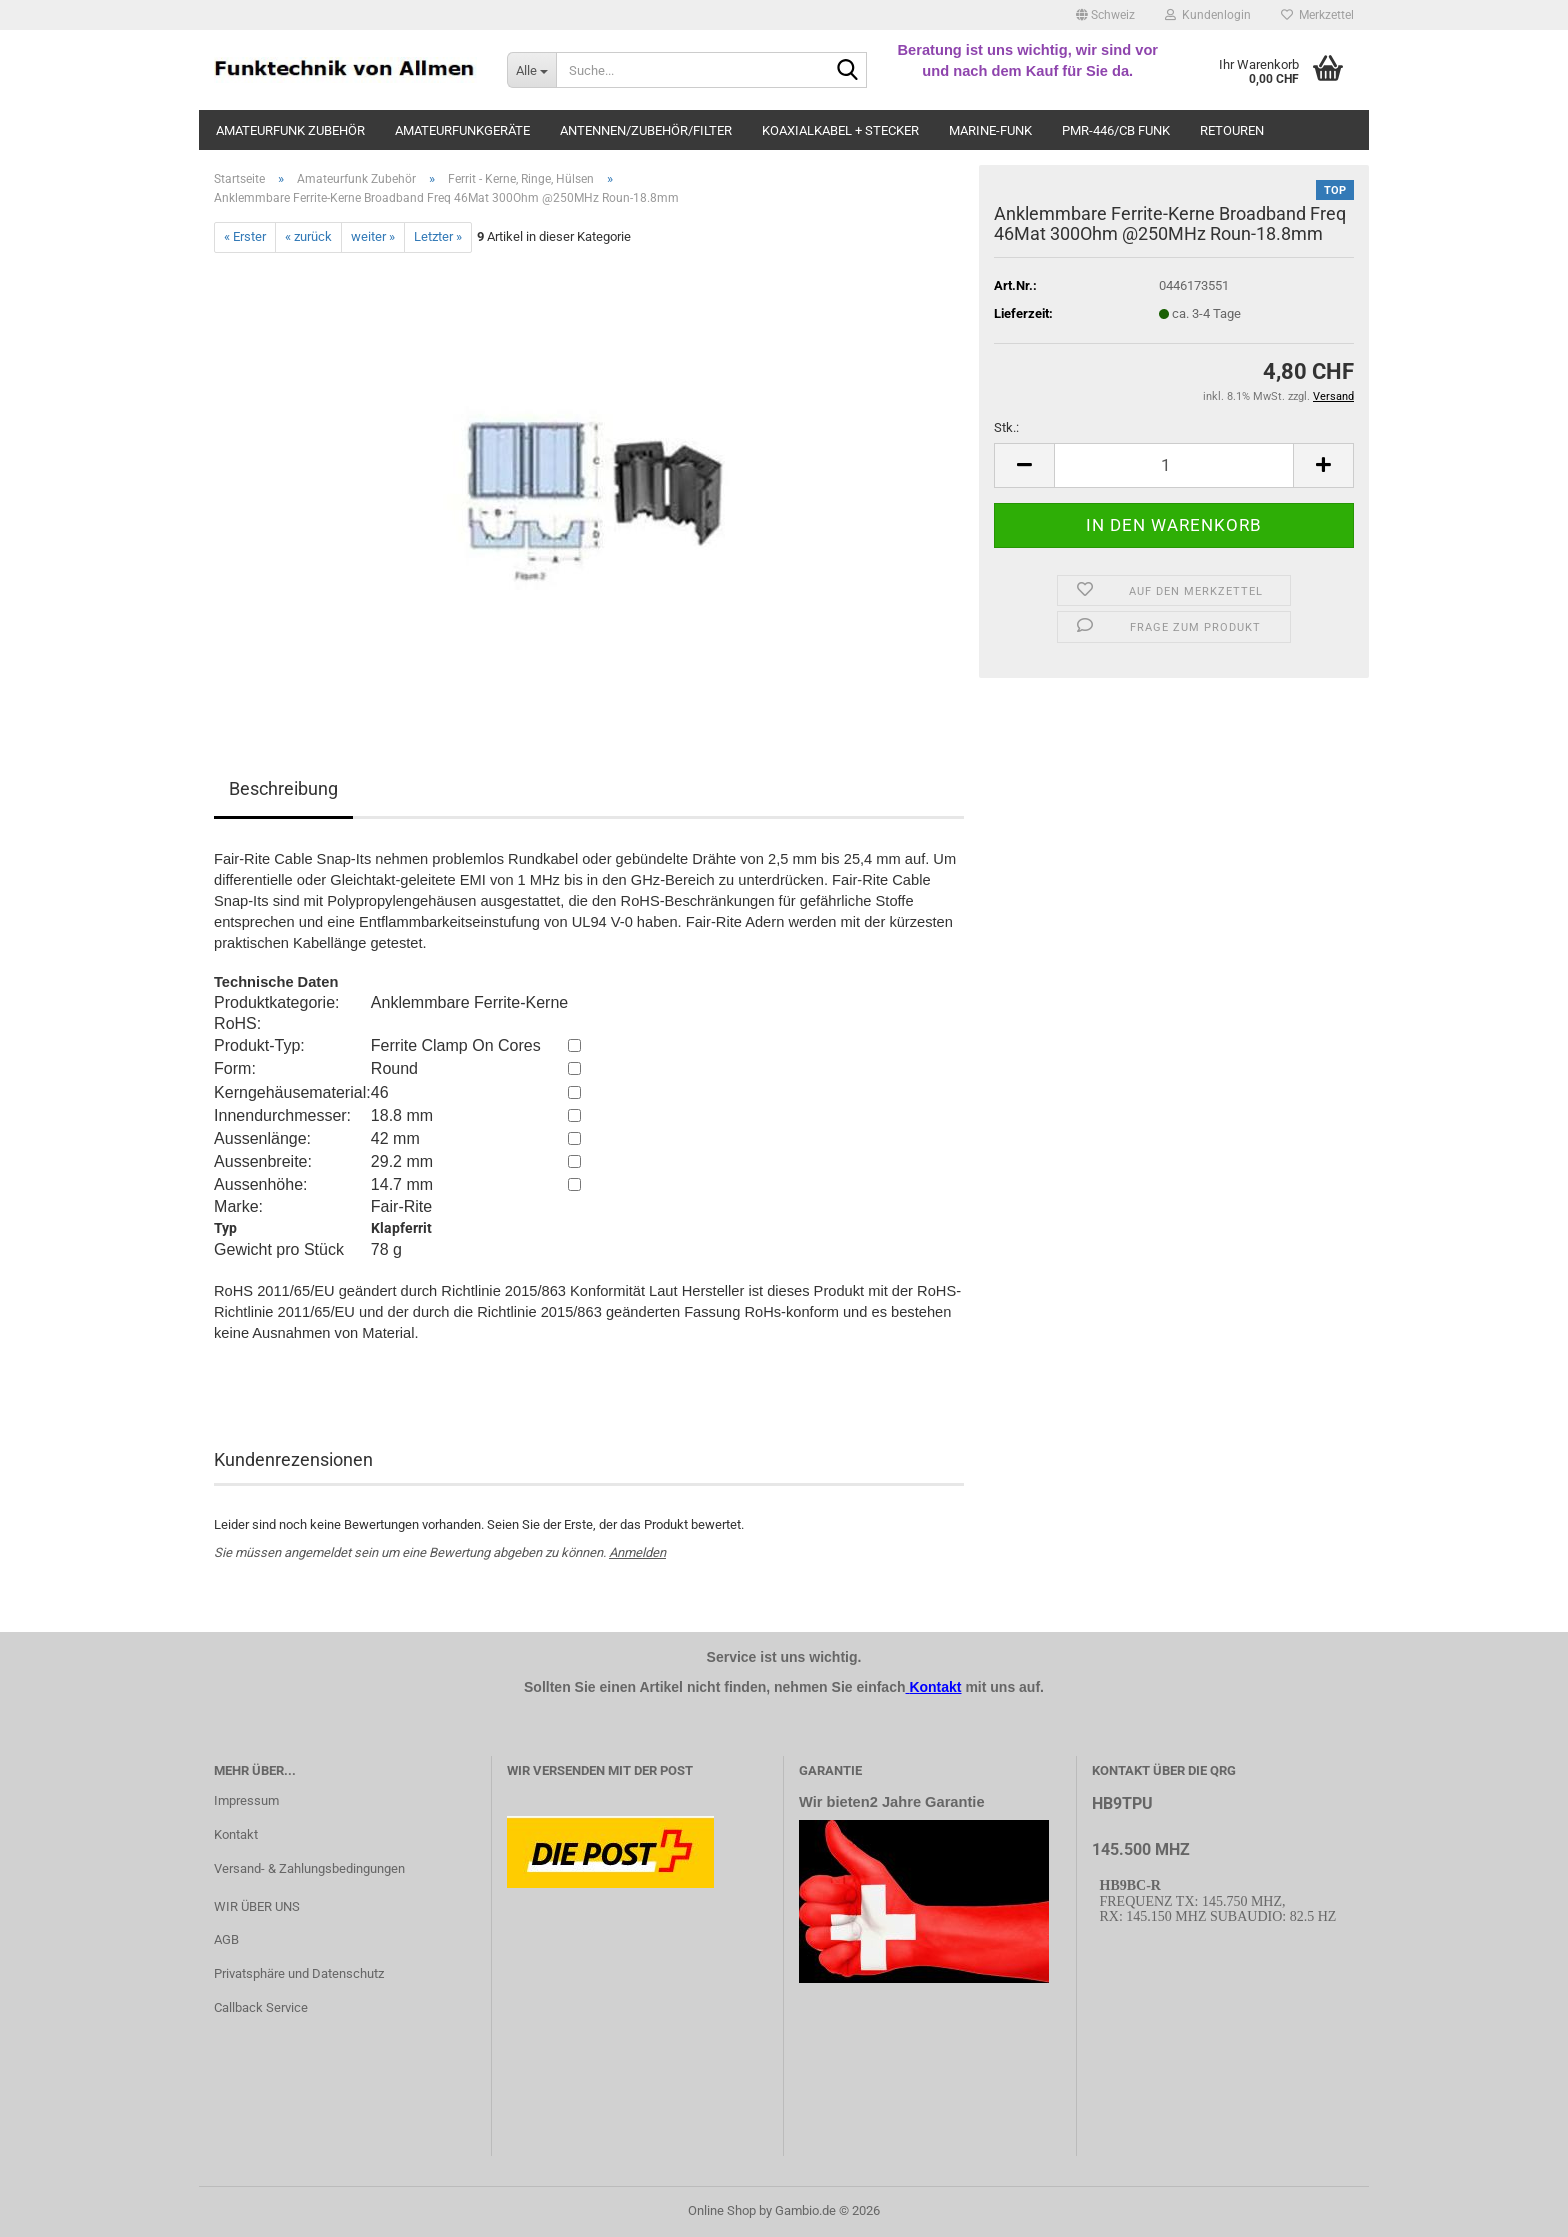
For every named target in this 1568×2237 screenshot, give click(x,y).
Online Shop (722, 2210)
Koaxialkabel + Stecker (840, 130)
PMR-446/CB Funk (1116, 130)
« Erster (245, 236)
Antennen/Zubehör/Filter (646, 130)
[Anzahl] (1174, 465)
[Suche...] (531, 70)
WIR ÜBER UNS (257, 1906)
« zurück (308, 236)
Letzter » (438, 236)
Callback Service (261, 2007)
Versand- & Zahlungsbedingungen (309, 1868)
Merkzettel (1317, 15)
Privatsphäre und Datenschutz (299, 1973)
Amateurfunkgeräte (462, 130)
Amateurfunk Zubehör (290, 130)
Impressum (246, 1800)
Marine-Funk (990, 130)
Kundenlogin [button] (1208, 15)
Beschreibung (283, 788)
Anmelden (637, 1552)
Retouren (1232, 130)
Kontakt (236, 1834)
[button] (1105, 15)
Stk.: (1006, 427)
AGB (226, 1939)
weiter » (373, 236)
